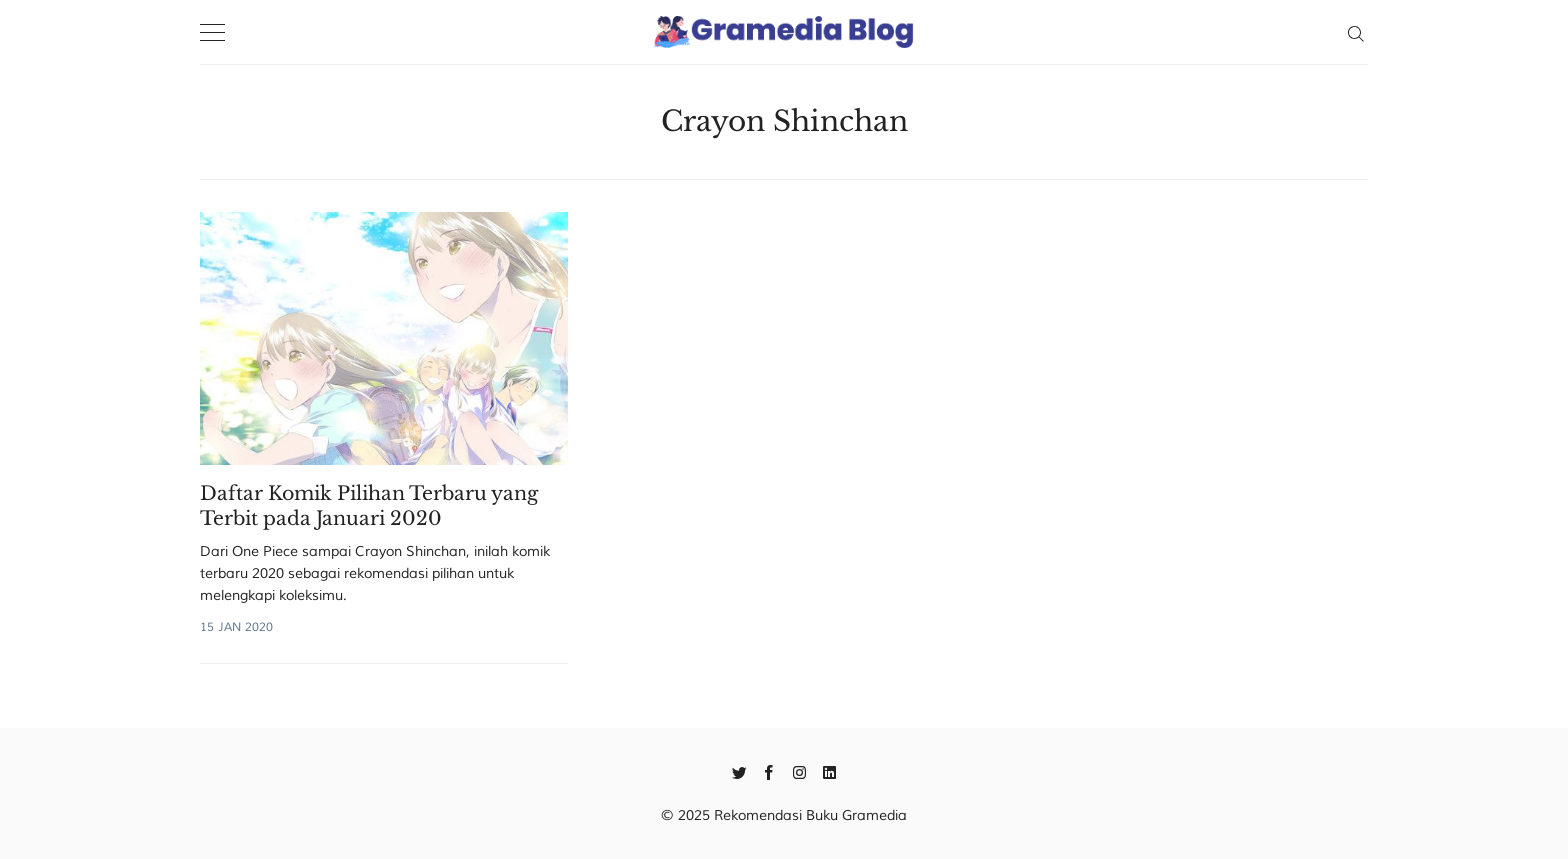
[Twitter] (739, 771)
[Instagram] (799, 771)
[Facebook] (769, 771)
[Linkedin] (829, 771)
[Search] (1355, 32)
